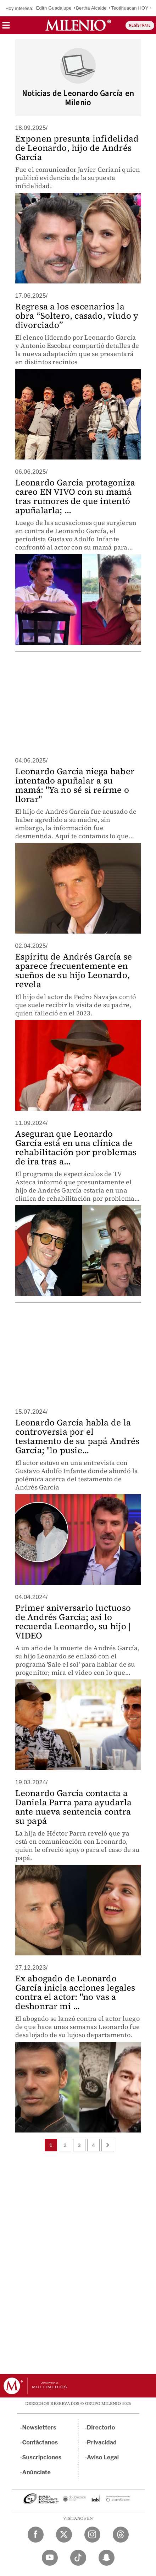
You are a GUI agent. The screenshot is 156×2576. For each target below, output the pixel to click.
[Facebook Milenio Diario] (36, 2535)
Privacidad (102, 2442)
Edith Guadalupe (54, 8)
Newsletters (39, 2427)
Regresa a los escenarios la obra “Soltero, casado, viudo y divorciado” (77, 316)
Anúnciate (36, 2472)
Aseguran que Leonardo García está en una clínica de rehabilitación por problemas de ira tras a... (76, 1147)
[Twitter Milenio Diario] (64, 2535)
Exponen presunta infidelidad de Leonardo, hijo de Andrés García (77, 148)
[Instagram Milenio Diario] (92, 2535)
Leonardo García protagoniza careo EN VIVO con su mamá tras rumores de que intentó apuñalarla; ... (75, 496)
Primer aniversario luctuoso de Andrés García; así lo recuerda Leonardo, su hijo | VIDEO (73, 1621)
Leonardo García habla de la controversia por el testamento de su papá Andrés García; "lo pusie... (77, 1436)
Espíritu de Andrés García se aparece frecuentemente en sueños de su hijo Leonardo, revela (73, 970)
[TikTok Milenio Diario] (78, 2558)
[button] (6, 28)
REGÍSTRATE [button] (140, 25)
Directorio (101, 2427)
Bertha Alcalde (91, 8)
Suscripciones (42, 2457)
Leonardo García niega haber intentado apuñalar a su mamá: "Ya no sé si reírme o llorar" (74, 785)
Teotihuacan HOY (129, 8)
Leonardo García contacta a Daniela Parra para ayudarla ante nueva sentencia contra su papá (73, 1807)
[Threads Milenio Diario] (121, 2535)
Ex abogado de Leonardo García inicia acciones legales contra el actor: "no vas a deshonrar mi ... (75, 1992)
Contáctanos (40, 2442)
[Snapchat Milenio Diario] (107, 2558)
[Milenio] (78, 25)
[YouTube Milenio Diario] (50, 2558)
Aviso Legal (103, 2457)
